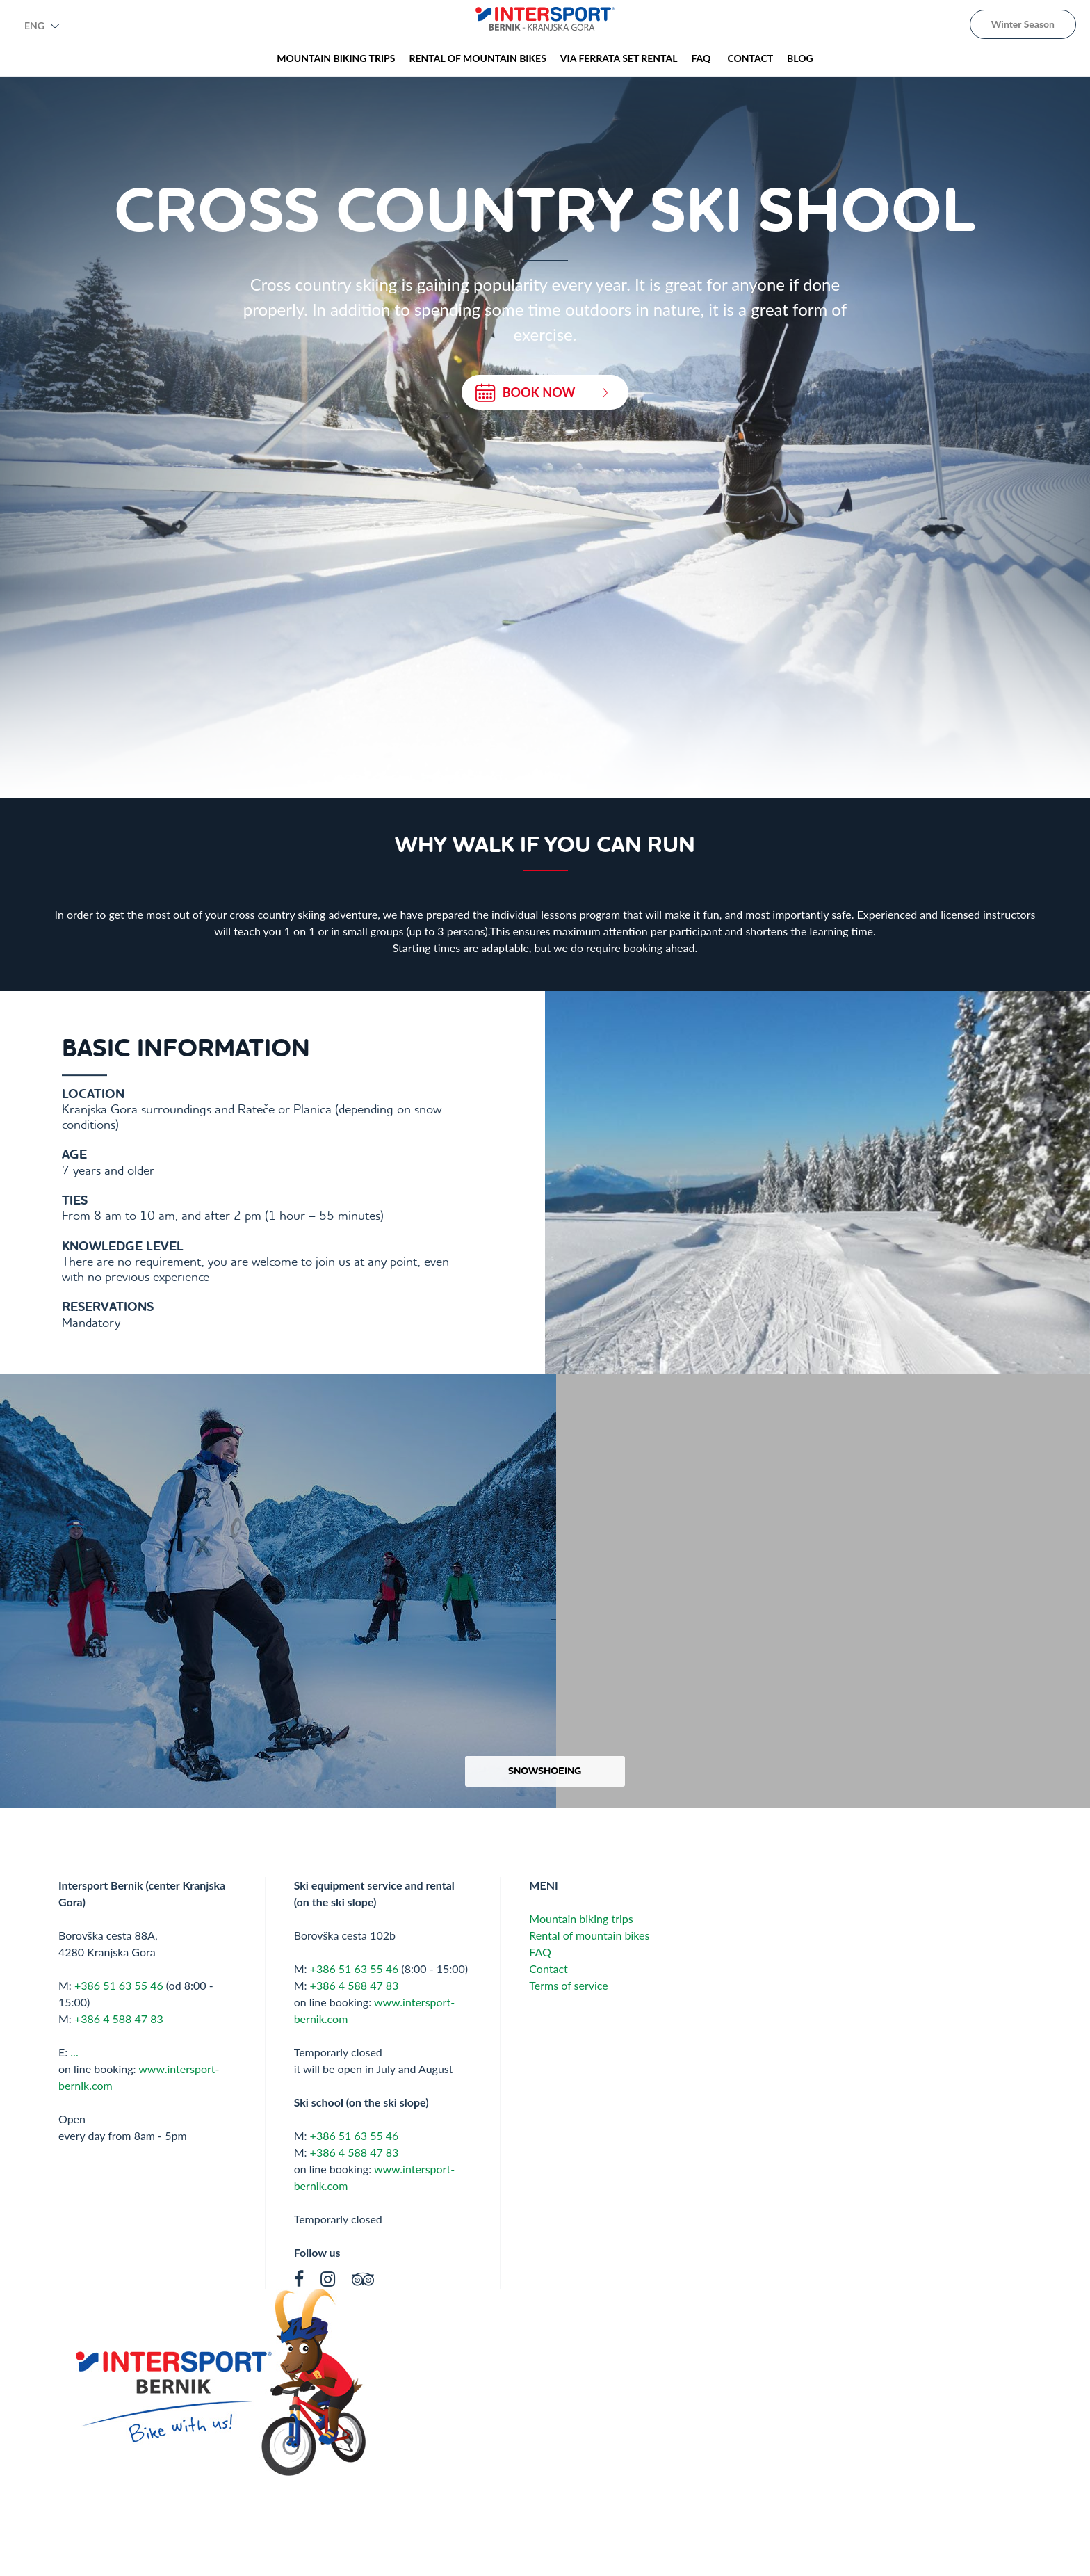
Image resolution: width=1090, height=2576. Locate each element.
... (74, 2052)
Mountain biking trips (581, 1918)
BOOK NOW (541, 392)
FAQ (541, 1951)
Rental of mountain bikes (589, 1935)
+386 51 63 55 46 (118, 1985)
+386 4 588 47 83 (118, 2018)
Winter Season (1023, 24)
